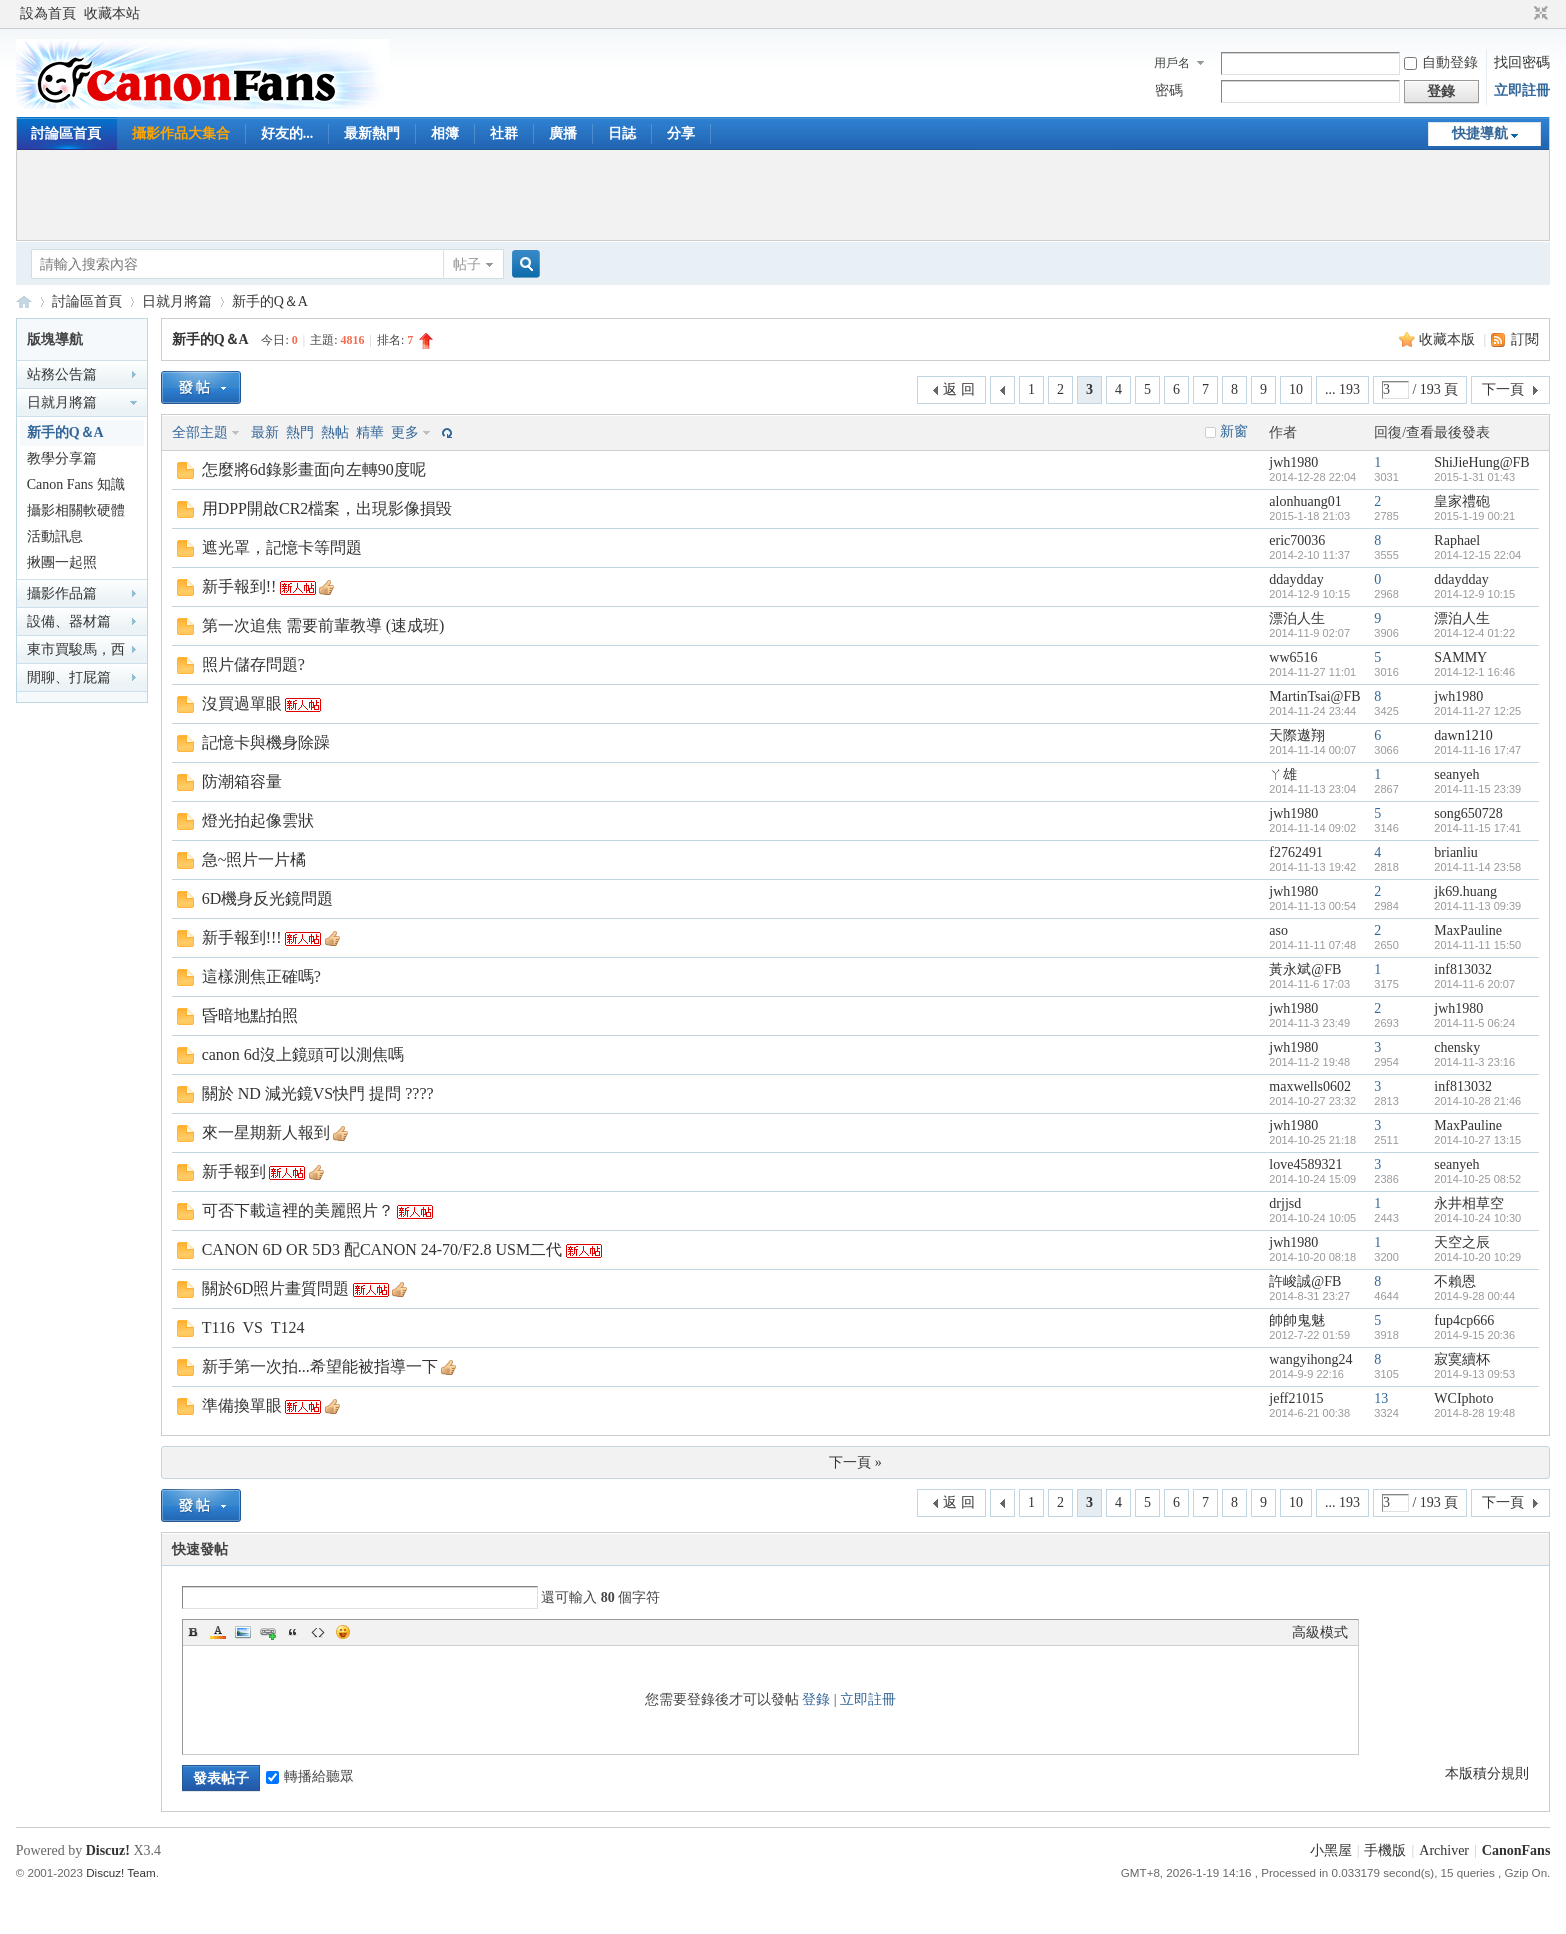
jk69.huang (1465, 891)
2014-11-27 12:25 (1477, 711)
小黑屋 (1331, 1850)
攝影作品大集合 (181, 133)
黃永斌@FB (1305, 969)
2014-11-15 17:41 (1477, 828)
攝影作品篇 (62, 593)
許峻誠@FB (1305, 1281)
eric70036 (1297, 540)
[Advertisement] (783, 195)
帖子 (467, 264)
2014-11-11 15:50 (1477, 945)
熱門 (300, 432)
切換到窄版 (1538, 14)
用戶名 (1172, 63)
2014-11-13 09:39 (1477, 906)
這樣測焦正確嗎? (261, 976)
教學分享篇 (62, 458)
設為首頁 (48, 13)
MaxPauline (1468, 930)
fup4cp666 (1464, 1320)
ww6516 (1293, 657)
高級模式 (1320, 1632)
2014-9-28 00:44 (1474, 1296)
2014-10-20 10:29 (1477, 1257)
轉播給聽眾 (310, 1776)
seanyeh (1456, 774)
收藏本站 (112, 13)
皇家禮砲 (1462, 501)
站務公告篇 (62, 374)
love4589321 (1305, 1164)
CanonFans (24, 301)
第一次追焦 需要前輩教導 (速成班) (323, 625)
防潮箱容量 (242, 781)
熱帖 (335, 432)
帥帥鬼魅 (1297, 1320)
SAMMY (1460, 657)
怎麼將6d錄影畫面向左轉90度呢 (314, 469)
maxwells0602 (1310, 1086)
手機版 (1385, 1850)
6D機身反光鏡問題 (268, 898)
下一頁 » (855, 1462)
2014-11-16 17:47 (1477, 750)
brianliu (1456, 852)
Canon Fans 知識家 (76, 487)
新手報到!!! (242, 937)
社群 (504, 133)
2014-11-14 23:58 (1477, 867)
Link (268, 1632)
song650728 (1468, 813)
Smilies (343, 1632)
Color (218, 1632)
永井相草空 (1469, 1203)
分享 (681, 133)
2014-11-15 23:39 (1477, 789)
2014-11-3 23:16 (1474, 1062)
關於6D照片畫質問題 (276, 1288)
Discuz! (108, 1850)
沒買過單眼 (242, 703)
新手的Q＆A (270, 301)
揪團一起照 (62, 562)
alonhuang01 (1305, 501)
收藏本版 (1449, 339)
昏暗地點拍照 (250, 1015)
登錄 (816, 1699)
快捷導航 (1480, 133)
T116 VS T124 (253, 1327)
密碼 (1169, 90)
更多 (405, 432)
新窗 (1234, 431)
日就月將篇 (177, 301)
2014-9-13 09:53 (1474, 1374)
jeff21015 (1296, 1398)
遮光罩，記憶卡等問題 (282, 547)
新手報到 (234, 1171)
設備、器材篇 (69, 621)
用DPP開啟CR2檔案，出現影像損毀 (327, 508)
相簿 (445, 133)
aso (1278, 930)
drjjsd (1285, 1203)
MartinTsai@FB (1314, 696)
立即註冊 (1522, 90)
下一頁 (1503, 389)
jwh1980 (1293, 462)
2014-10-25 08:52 (1477, 1179)
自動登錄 (1441, 62)
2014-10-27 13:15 (1477, 1140)
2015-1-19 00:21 (1474, 516)
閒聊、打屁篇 (69, 677)
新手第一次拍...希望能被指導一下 (320, 1366)
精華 (370, 432)
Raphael (1457, 540)
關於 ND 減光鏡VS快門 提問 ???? (318, 1093)
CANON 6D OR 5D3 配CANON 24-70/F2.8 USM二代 (382, 1249)
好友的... (287, 133)
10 (1296, 389)
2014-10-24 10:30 (1477, 1218)
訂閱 (1525, 339)
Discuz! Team (120, 1872)
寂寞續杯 (1462, 1359)
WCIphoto (1463, 1398)
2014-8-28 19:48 (1474, 1413)
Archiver (1444, 1850)
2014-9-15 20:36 (1474, 1335)
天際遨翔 (1297, 735)
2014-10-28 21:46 (1477, 1101)
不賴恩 (1455, 1281)
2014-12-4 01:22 (1474, 633)
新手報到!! (239, 586)
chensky (1457, 1047)
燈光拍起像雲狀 (258, 820)
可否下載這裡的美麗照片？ (298, 1210)
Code (318, 1632)
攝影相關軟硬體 (76, 510)
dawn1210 (1463, 735)
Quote (293, 1632)
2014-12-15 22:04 (1477, 555)
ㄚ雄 (1283, 774)
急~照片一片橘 (254, 859)
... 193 (1342, 389)
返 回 (959, 389)
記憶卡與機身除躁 (266, 742)
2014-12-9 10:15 (1474, 594)
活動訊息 (55, 536)
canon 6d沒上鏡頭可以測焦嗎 (303, 1054)
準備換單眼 (242, 1405)
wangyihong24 (1310, 1359)
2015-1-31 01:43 (1474, 477)
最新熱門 (372, 133)
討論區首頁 (66, 133)
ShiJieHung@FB (1481, 462)
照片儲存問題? (253, 664)
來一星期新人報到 (266, 1132)
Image (243, 1632)
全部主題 (200, 432)
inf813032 (1463, 969)
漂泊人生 (1297, 618)
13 (1381, 1398)
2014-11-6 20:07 (1474, 984)
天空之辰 (1462, 1242)
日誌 (622, 133)
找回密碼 (1522, 62)
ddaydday (1296, 579)
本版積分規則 (1487, 1773)
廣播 (563, 133)
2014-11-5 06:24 (1474, 1023)
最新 (265, 432)
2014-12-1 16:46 (1474, 672)
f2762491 (1296, 852)
